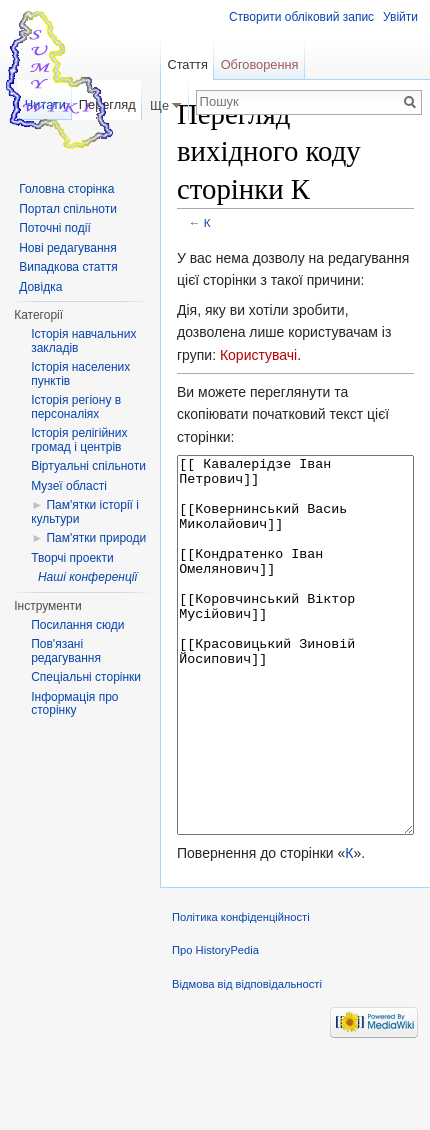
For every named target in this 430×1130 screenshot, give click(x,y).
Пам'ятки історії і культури (85, 512)
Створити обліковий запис (301, 17)
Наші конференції (87, 577)
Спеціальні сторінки (86, 677)
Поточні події (55, 228)
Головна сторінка (66, 189)
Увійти (400, 17)
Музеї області (69, 486)
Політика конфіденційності (241, 992)
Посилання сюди (77, 625)
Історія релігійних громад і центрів (79, 440)
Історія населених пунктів (80, 374)
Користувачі (258, 355)
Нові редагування (68, 248)
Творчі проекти (72, 558)
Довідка (40, 287)
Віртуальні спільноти (88, 466)
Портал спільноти (68, 209)
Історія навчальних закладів (83, 341)
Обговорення (260, 64)
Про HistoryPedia (215, 1025)
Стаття (187, 64)
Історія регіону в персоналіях (76, 407)
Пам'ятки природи (96, 538)
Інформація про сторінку (74, 704)
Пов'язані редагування (66, 651)
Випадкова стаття (68, 267)
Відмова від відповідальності (247, 1059)
